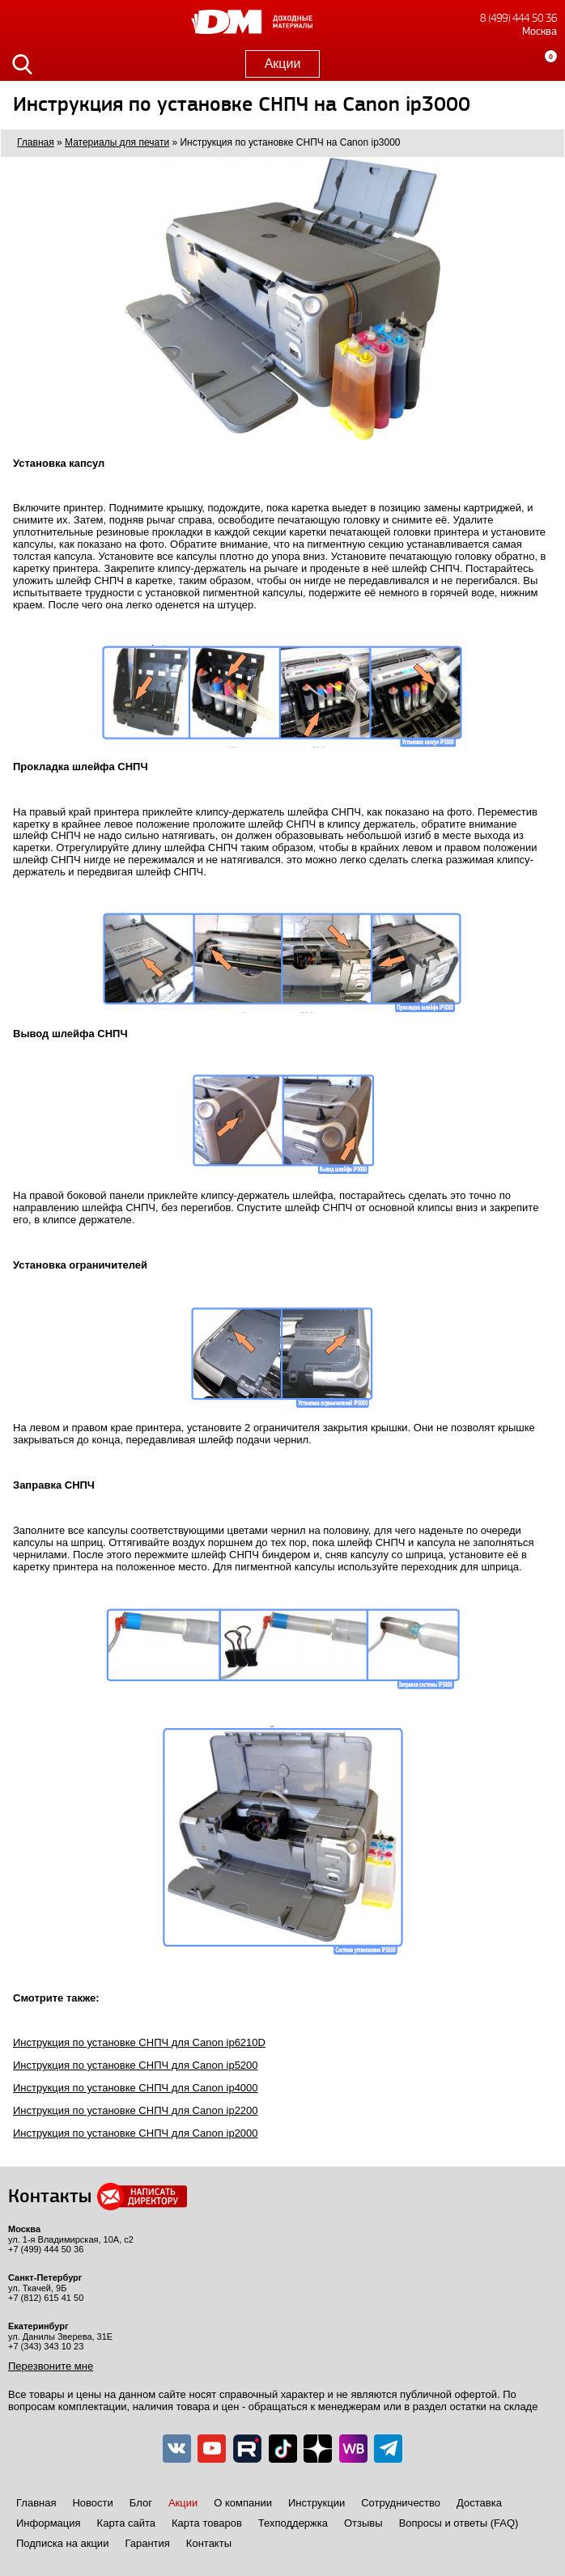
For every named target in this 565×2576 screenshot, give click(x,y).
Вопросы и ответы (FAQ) (459, 2523)
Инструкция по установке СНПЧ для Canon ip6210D (139, 2042)
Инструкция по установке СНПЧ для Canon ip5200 (135, 2065)
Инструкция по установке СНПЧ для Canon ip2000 (135, 2133)
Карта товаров (207, 2523)
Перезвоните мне (50, 2366)
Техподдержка (293, 2523)
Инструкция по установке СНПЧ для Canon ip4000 (135, 2088)
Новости (92, 2503)
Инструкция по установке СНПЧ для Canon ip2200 (135, 2110)
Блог (141, 2503)
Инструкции (316, 2503)
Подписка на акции (62, 2543)
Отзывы (363, 2523)
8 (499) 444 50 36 (518, 18)
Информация (48, 2523)
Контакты (209, 2543)
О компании (243, 2503)
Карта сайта (126, 2523)
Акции (283, 63)
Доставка (479, 2503)
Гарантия (147, 2543)
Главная (36, 2503)
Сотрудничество (400, 2503)
